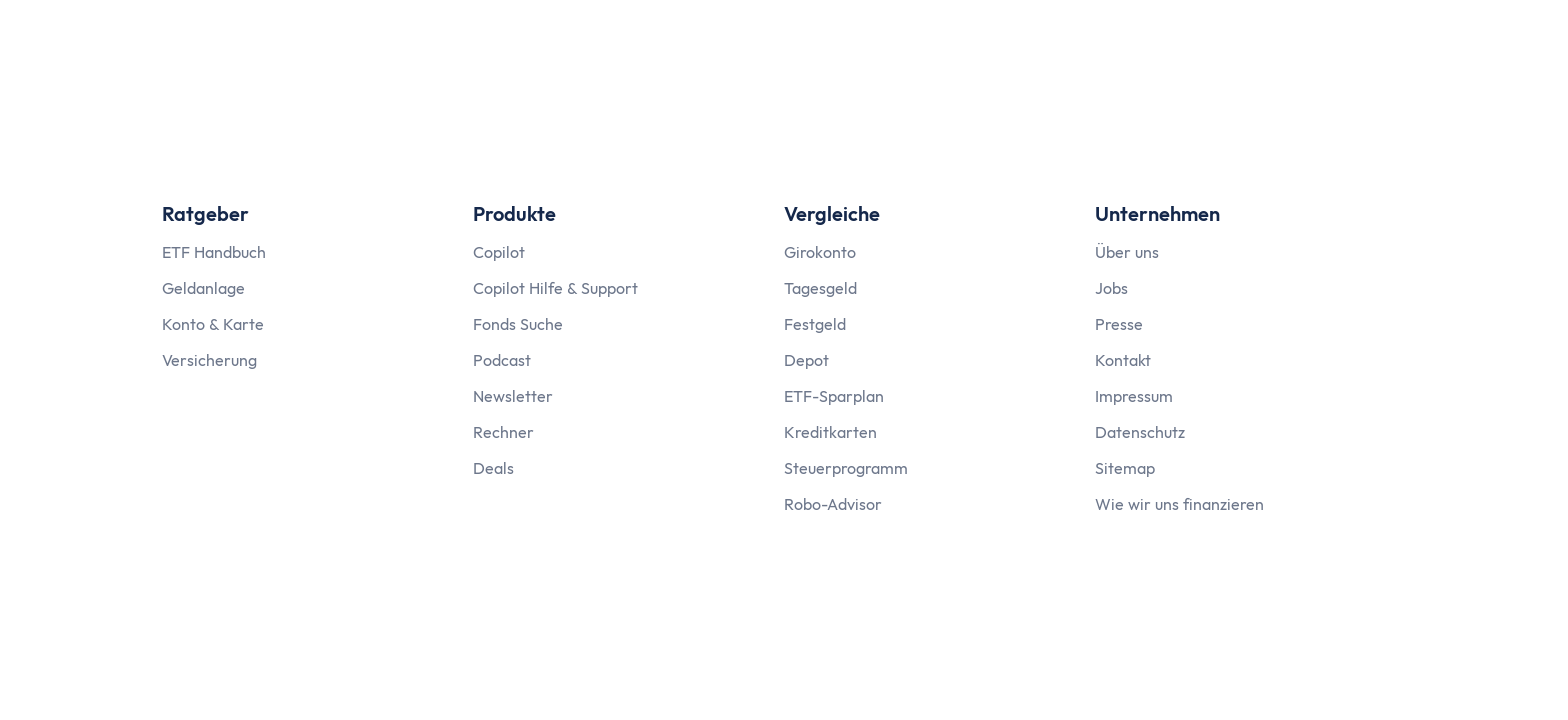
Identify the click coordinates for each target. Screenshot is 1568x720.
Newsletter (513, 396)
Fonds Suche (518, 324)
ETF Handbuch (214, 252)
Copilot (499, 252)
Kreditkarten (830, 432)
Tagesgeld (820, 288)
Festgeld (815, 324)
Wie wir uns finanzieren (1179, 504)
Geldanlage (203, 288)
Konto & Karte (213, 324)
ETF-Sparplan (834, 396)
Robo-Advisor (833, 504)
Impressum (1134, 396)
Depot (806, 360)
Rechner (503, 432)
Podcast (502, 360)
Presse (1119, 324)
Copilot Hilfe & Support (555, 288)
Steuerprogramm (846, 468)
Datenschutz (1140, 432)
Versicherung (209, 360)
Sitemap (1125, 468)
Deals (493, 468)
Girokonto (820, 252)
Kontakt (1123, 360)
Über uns (1127, 252)
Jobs (1111, 288)
